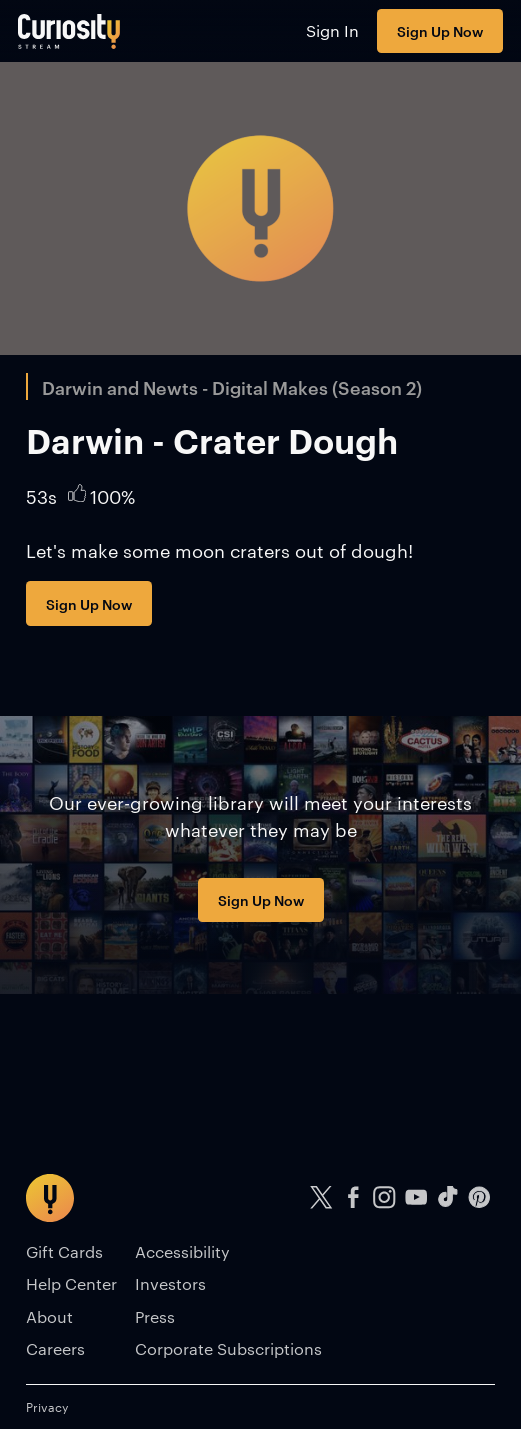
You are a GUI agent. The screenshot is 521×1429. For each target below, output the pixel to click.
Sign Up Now (440, 30)
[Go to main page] (69, 31)
